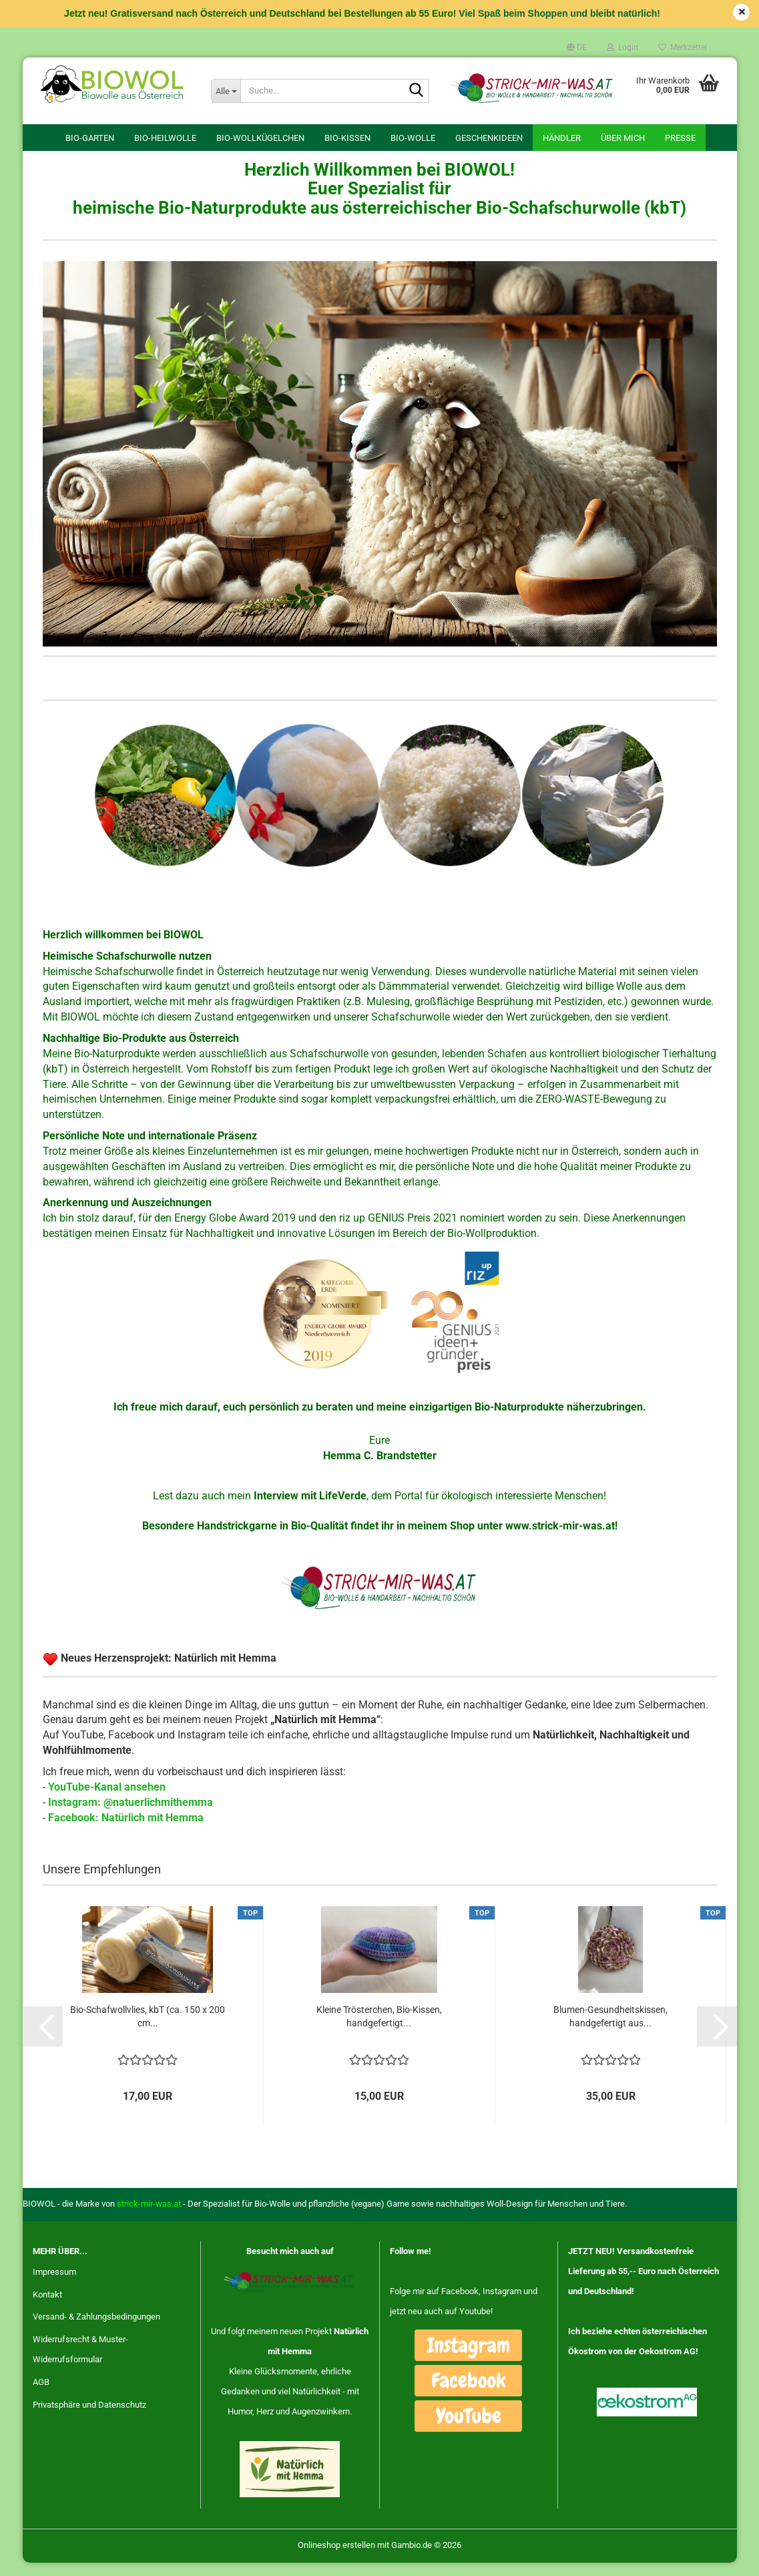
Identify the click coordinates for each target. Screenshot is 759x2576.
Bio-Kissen (347, 138)
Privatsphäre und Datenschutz (89, 2418)
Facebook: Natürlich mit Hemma (126, 1830)
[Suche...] (225, 91)
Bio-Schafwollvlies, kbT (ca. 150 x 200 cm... (147, 2030)
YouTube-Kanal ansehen (107, 1800)
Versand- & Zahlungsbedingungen (96, 2330)
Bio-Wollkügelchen (260, 138)
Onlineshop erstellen (336, 2558)
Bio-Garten (89, 138)
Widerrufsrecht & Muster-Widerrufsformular (80, 2363)
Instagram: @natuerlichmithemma (130, 1815)
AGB (41, 2395)
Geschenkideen (489, 138)
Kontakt (47, 2307)
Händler (562, 138)
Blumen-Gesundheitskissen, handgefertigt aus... (610, 2030)
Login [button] (622, 47)
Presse (680, 138)
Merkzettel (682, 47)
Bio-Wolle (413, 138)
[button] (577, 47)
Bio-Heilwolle (165, 138)
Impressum (54, 2284)
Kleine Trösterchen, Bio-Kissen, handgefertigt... (379, 2030)
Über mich (623, 138)
